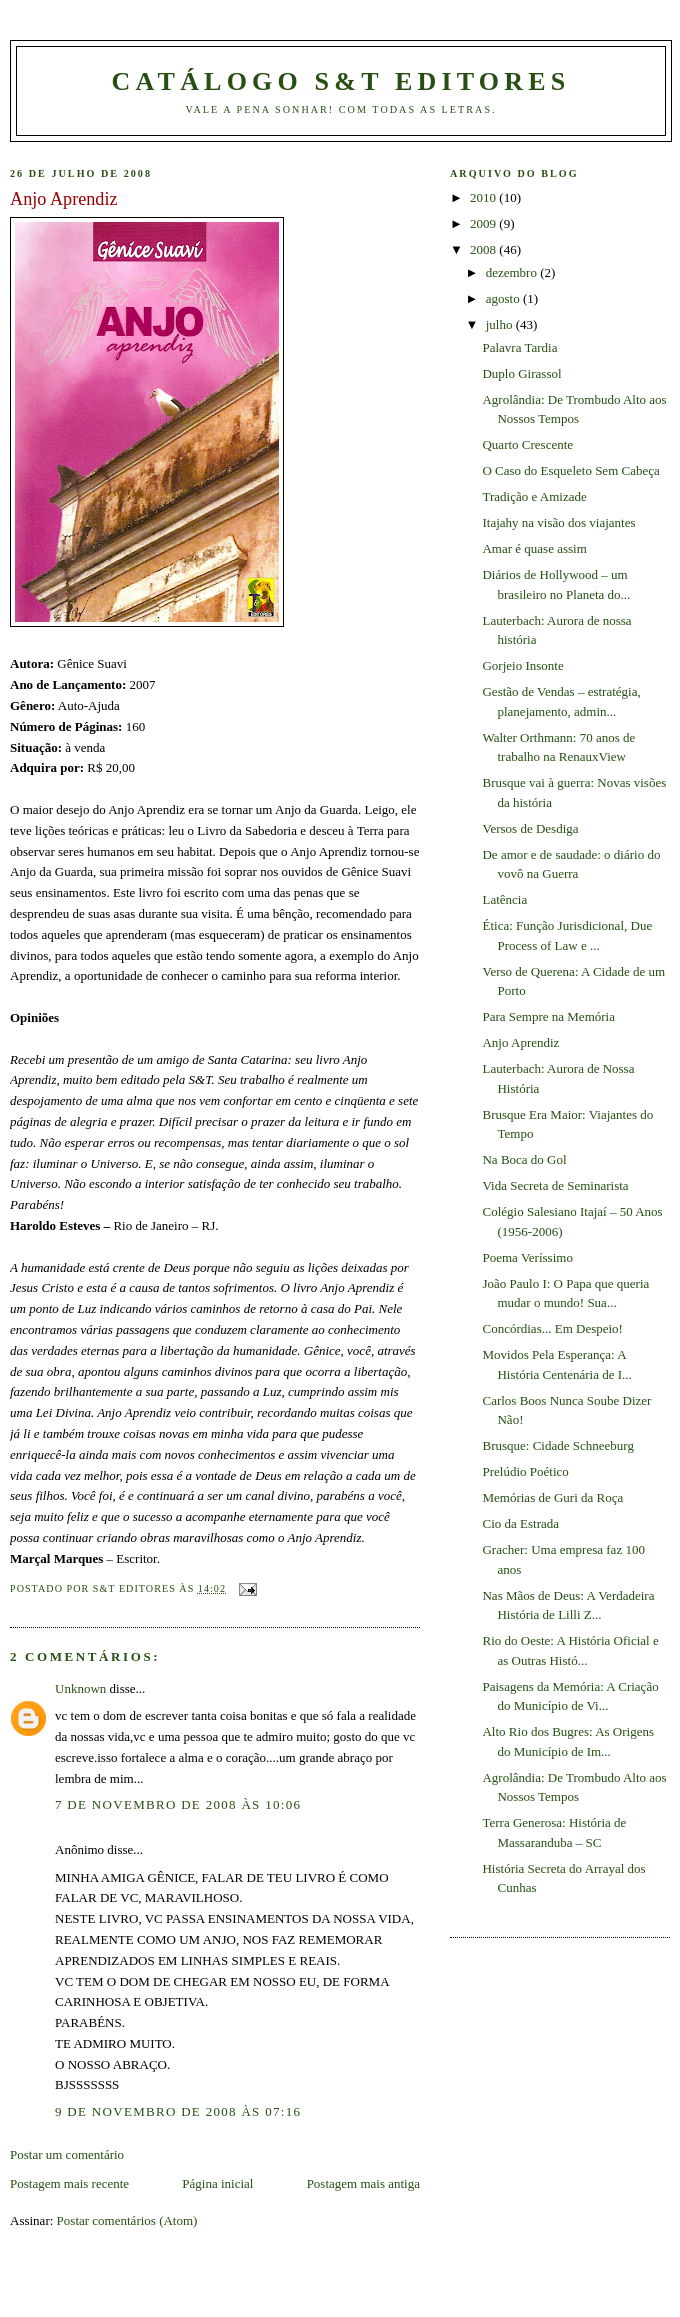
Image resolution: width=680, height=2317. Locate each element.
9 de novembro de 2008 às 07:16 (178, 2111)
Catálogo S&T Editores (341, 81)
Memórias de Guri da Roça (552, 1497)
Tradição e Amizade (534, 496)
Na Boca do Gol (524, 1159)
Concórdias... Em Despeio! (552, 1328)
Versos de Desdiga (530, 828)
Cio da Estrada (520, 1523)
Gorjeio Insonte (522, 665)
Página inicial (217, 2183)
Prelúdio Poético (525, 1471)
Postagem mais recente (69, 2183)
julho (501, 324)
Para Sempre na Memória (548, 1016)
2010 (484, 197)
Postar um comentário (67, 2154)
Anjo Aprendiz (520, 1042)
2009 (484, 223)
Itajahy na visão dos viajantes (558, 522)
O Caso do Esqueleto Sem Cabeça (570, 470)
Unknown (80, 1688)
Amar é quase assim (534, 548)
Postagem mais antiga (363, 2183)
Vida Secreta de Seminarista (555, 1185)
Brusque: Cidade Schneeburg (557, 1445)
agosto (504, 298)
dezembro (513, 272)
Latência (504, 899)
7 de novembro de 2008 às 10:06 (178, 1804)
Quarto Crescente (527, 444)
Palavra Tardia (519, 347)
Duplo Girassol (521, 373)
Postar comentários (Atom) (127, 2220)
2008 (484, 249)
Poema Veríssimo (527, 1257)
